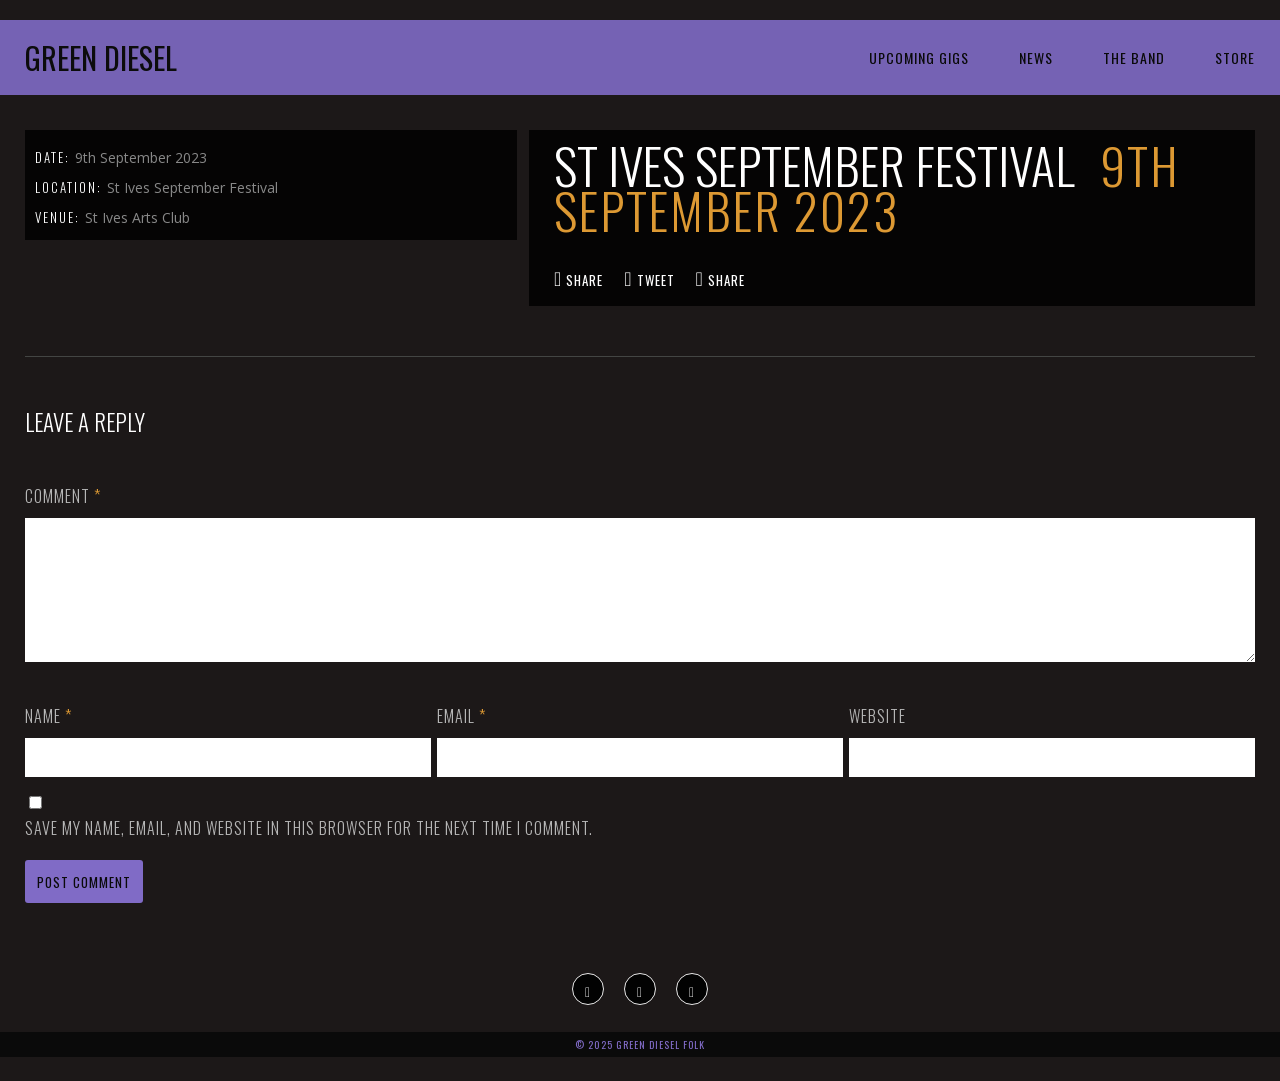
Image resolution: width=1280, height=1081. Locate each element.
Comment (63, 496)
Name (48, 740)
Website (877, 740)
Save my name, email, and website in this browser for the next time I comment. (309, 852)
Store (1235, 57)
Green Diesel (101, 57)
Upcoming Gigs (919, 57)
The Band (1134, 57)
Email (461, 740)
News (1036, 57)
